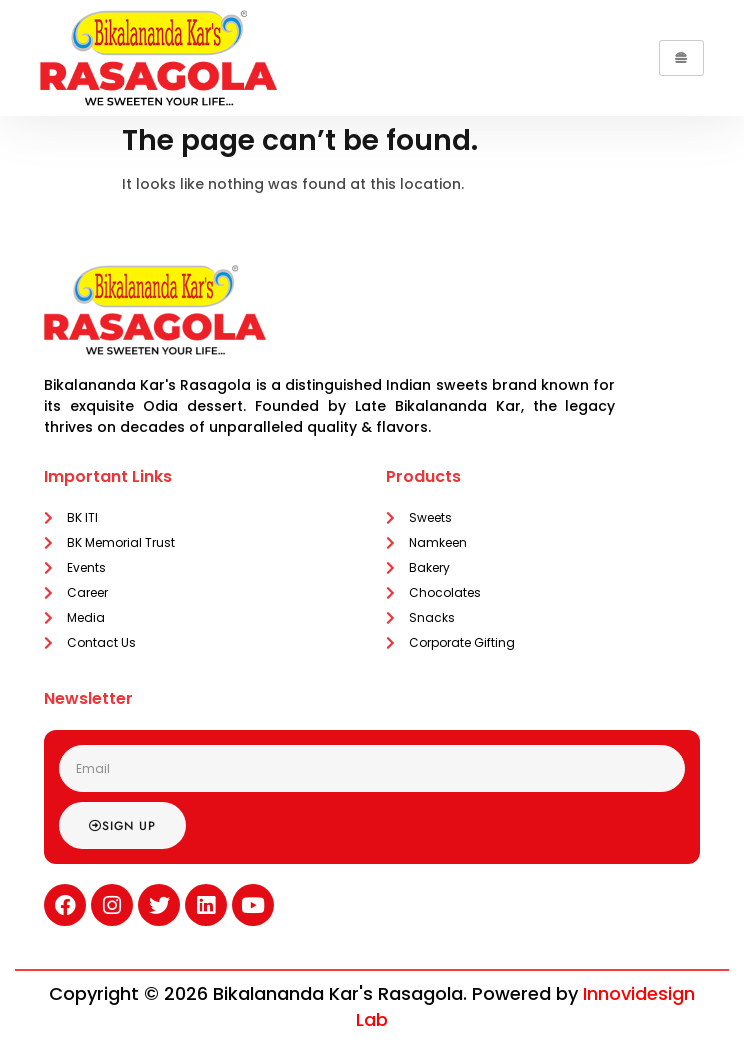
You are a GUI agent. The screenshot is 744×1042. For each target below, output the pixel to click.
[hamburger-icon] (681, 58)
